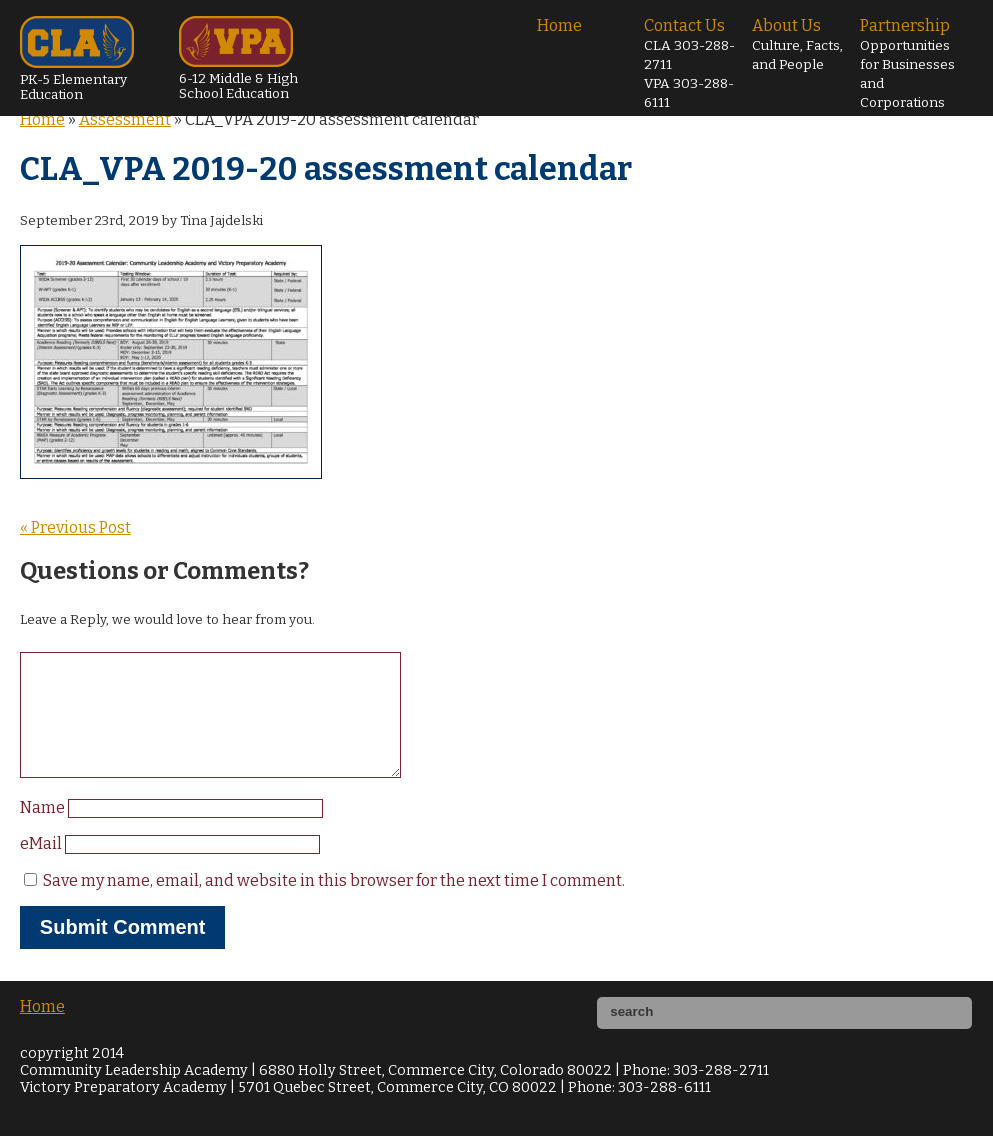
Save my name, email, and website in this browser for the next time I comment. (334, 904)
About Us (797, 44)
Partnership (907, 63)
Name (44, 831)
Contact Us (689, 63)
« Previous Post (75, 527)
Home (559, 25)
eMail (42, 867)
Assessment (125, 119)
